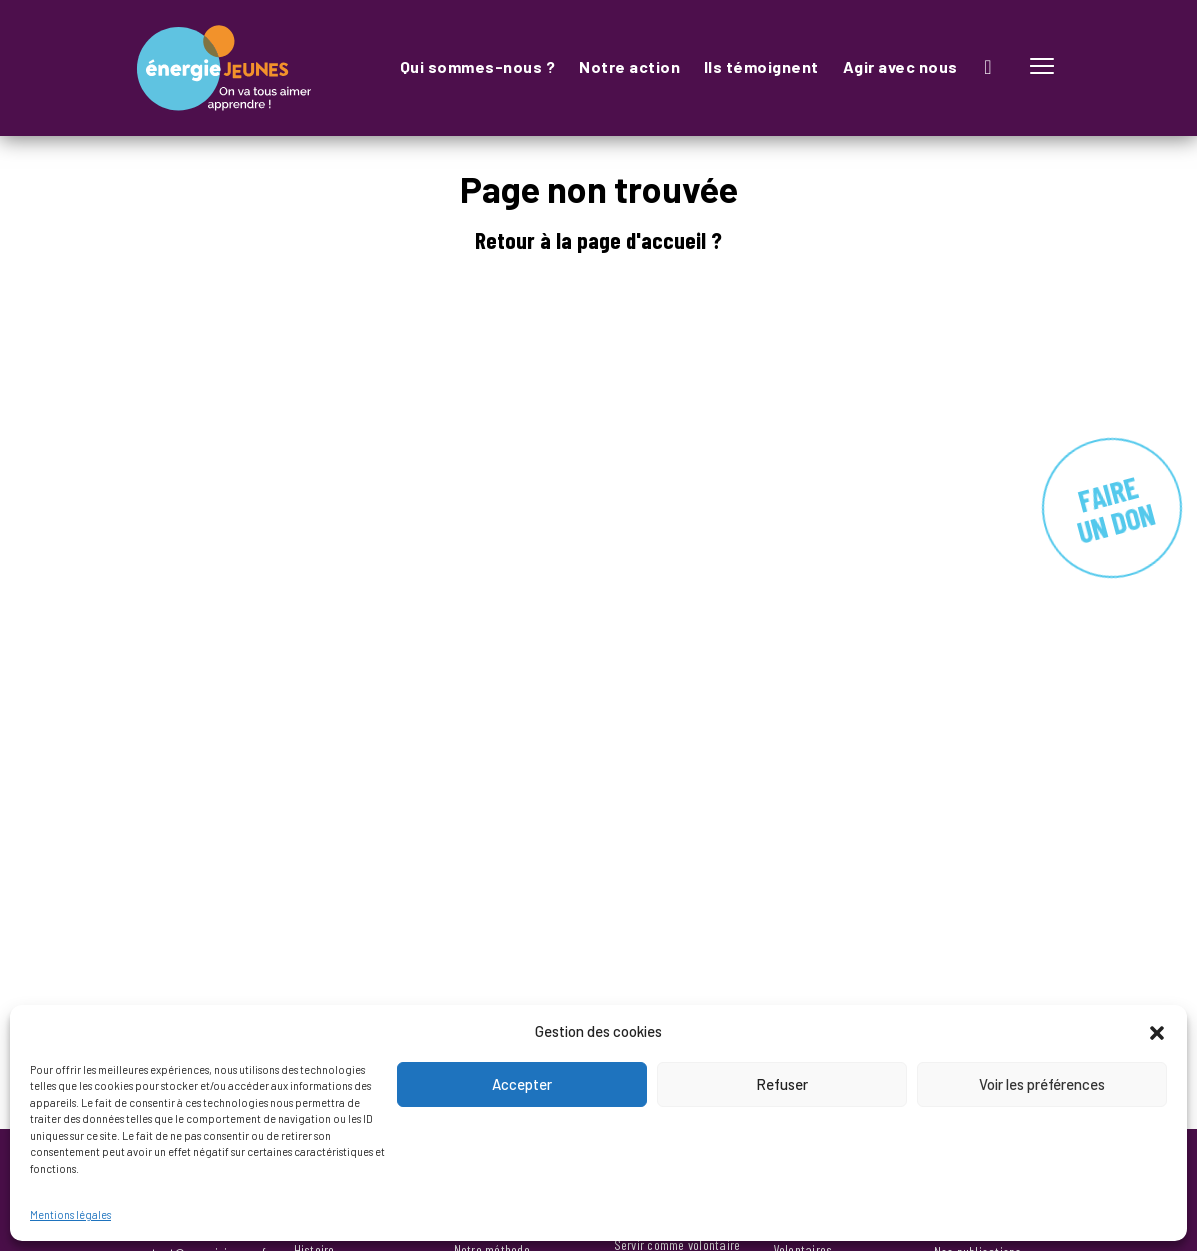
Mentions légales (70, 1214)
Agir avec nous (900, 66)
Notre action (629, 66)
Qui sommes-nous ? (478, 66)
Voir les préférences (1042, 1084)
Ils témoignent (761, 66)
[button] (1157, 1031)
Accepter (522, 1084)
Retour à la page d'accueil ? (598, 240)
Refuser (782, 1084)
